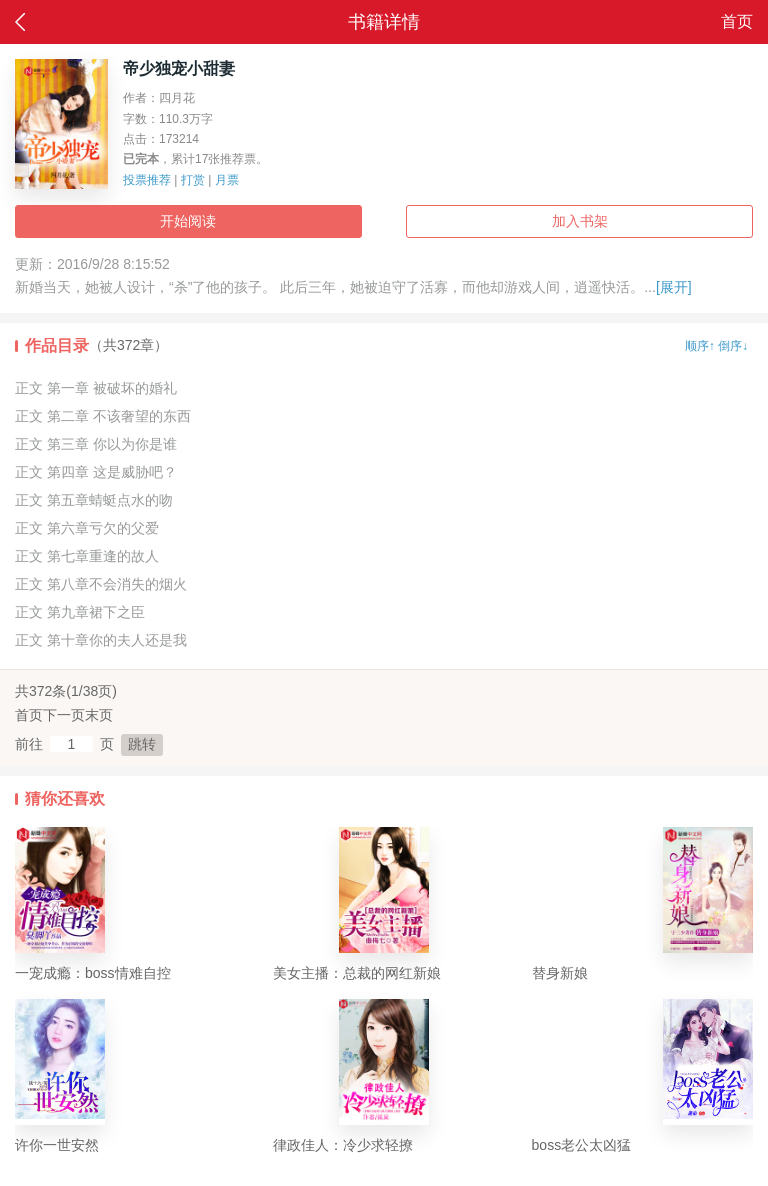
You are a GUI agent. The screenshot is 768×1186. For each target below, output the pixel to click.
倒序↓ (733, 346)
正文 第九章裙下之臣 (80, 612)
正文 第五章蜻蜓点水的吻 (94, 500)
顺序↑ (700, 346)
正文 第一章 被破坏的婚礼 (96, 388)
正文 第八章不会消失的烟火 (101, 584)
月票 (227, 180)
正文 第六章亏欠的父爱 (87, 528)
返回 (20, 22)
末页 (99, 715)
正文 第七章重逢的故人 (87, 556)
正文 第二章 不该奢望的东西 (103, 416)
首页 (737, 21)
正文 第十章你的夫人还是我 (101, 640)
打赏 (193, 180)
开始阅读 (188, 221)
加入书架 (580, 221)
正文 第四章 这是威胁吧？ (96, 472)
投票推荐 (147, 180)
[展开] (674, 287)
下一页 (64, 715)
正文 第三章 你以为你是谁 (96, 444)
